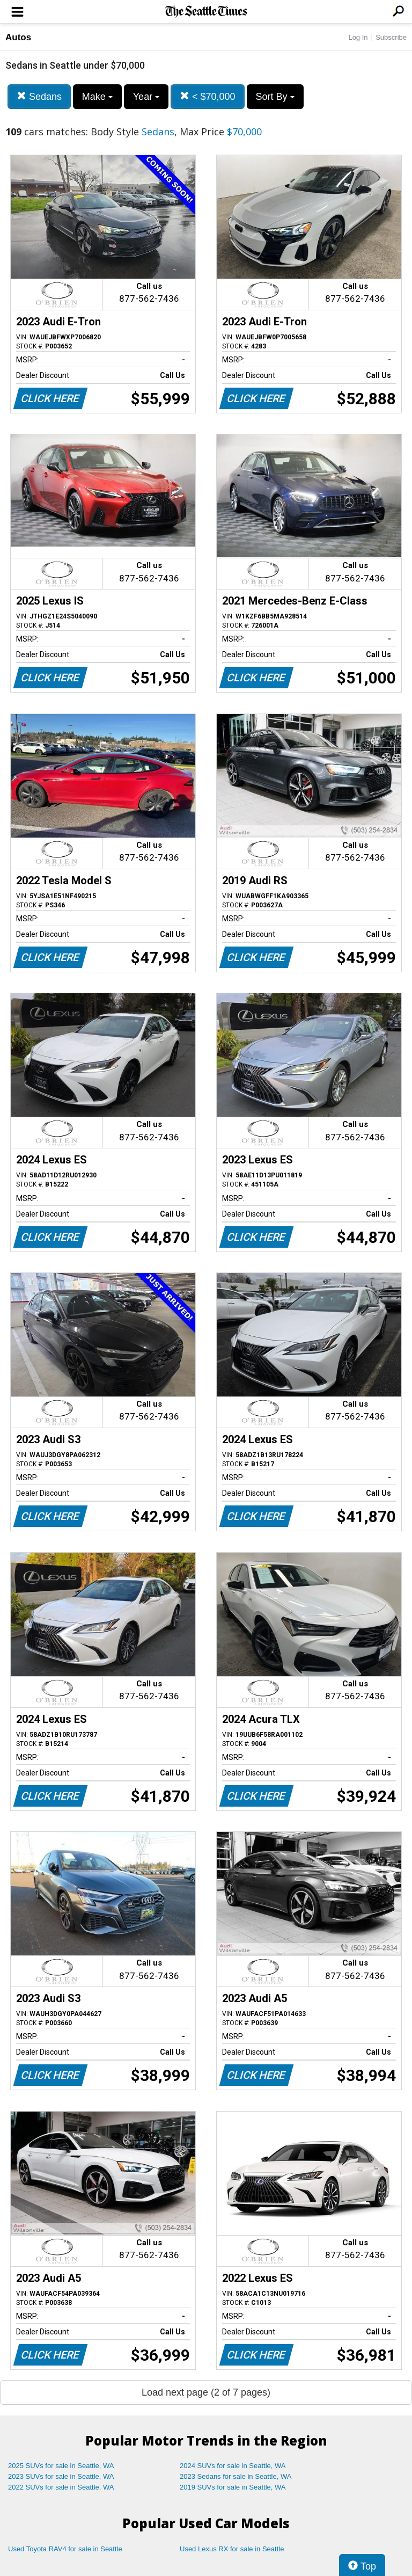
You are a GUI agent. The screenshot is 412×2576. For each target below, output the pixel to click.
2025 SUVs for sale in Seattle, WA (61, 2466)
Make (97, 96)
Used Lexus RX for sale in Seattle (232, 2549)
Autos (18, 37)
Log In (357, 37)
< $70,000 (208, 96)
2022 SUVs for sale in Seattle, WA (61, 2487)
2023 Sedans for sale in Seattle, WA (235, 2476)
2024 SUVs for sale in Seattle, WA (233, 2466)
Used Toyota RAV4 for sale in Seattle (65, 2549)
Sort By (275, 96)
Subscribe (391, 37)
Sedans (39, 96)
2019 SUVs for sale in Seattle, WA (233, 2487)
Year (146, 96)
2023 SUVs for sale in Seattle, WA (61, 2476)
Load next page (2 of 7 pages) (206, 2392)
